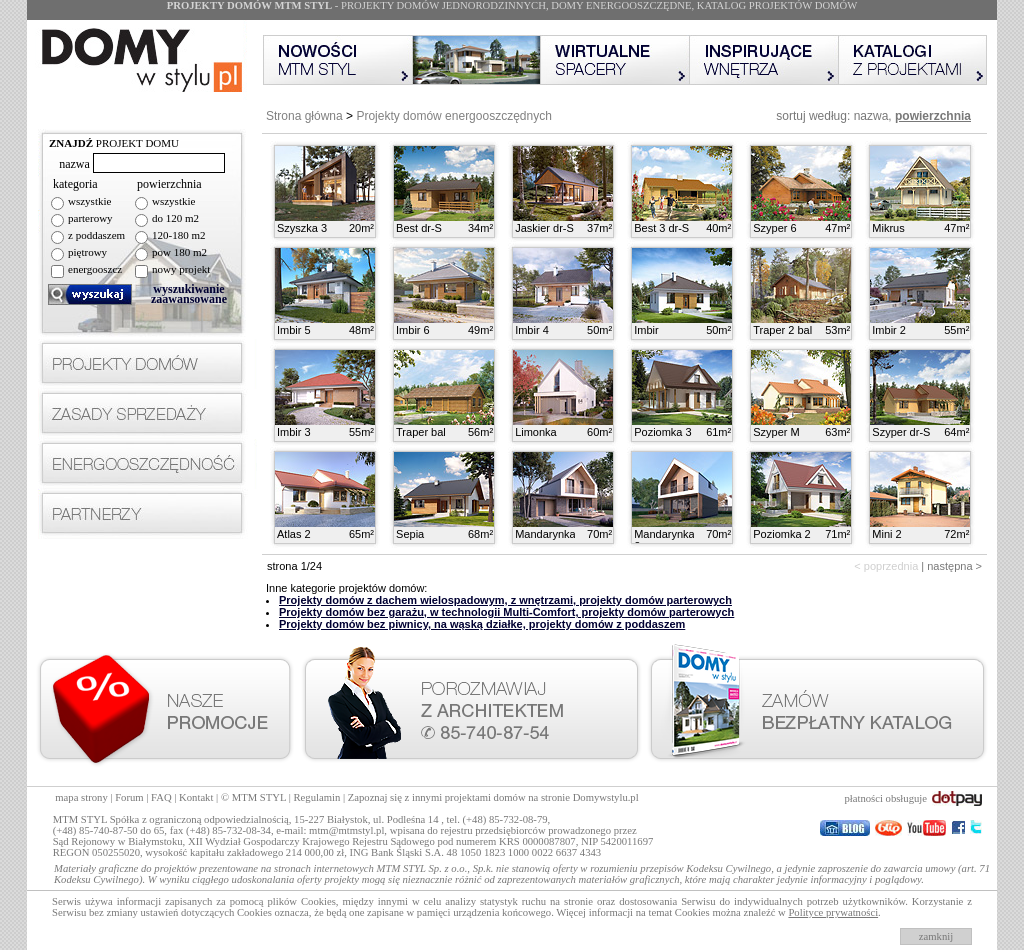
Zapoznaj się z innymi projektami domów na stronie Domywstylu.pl (493, 797)
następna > (954, 566)
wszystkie (89, 201)
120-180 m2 (178, 235)
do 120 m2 (175, 218)
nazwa (871, 116)
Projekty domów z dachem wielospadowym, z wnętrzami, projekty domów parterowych (505, 600)
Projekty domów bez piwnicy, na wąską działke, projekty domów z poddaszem (482, 624)
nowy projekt (181, 269)
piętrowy (87, 252)
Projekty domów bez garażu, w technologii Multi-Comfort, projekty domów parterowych (506, 612)
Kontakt (196, 797)
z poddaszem (96, 235)
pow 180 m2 (179, 252)
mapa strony (81, 797)
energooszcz (95, 269)
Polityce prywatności (833, 912)
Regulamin (317, 797)
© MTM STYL (253, 797)
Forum (129, 797)
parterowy (90, 218)
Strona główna (304, 116)
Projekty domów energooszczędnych (453, 116)
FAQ (161, 797)
